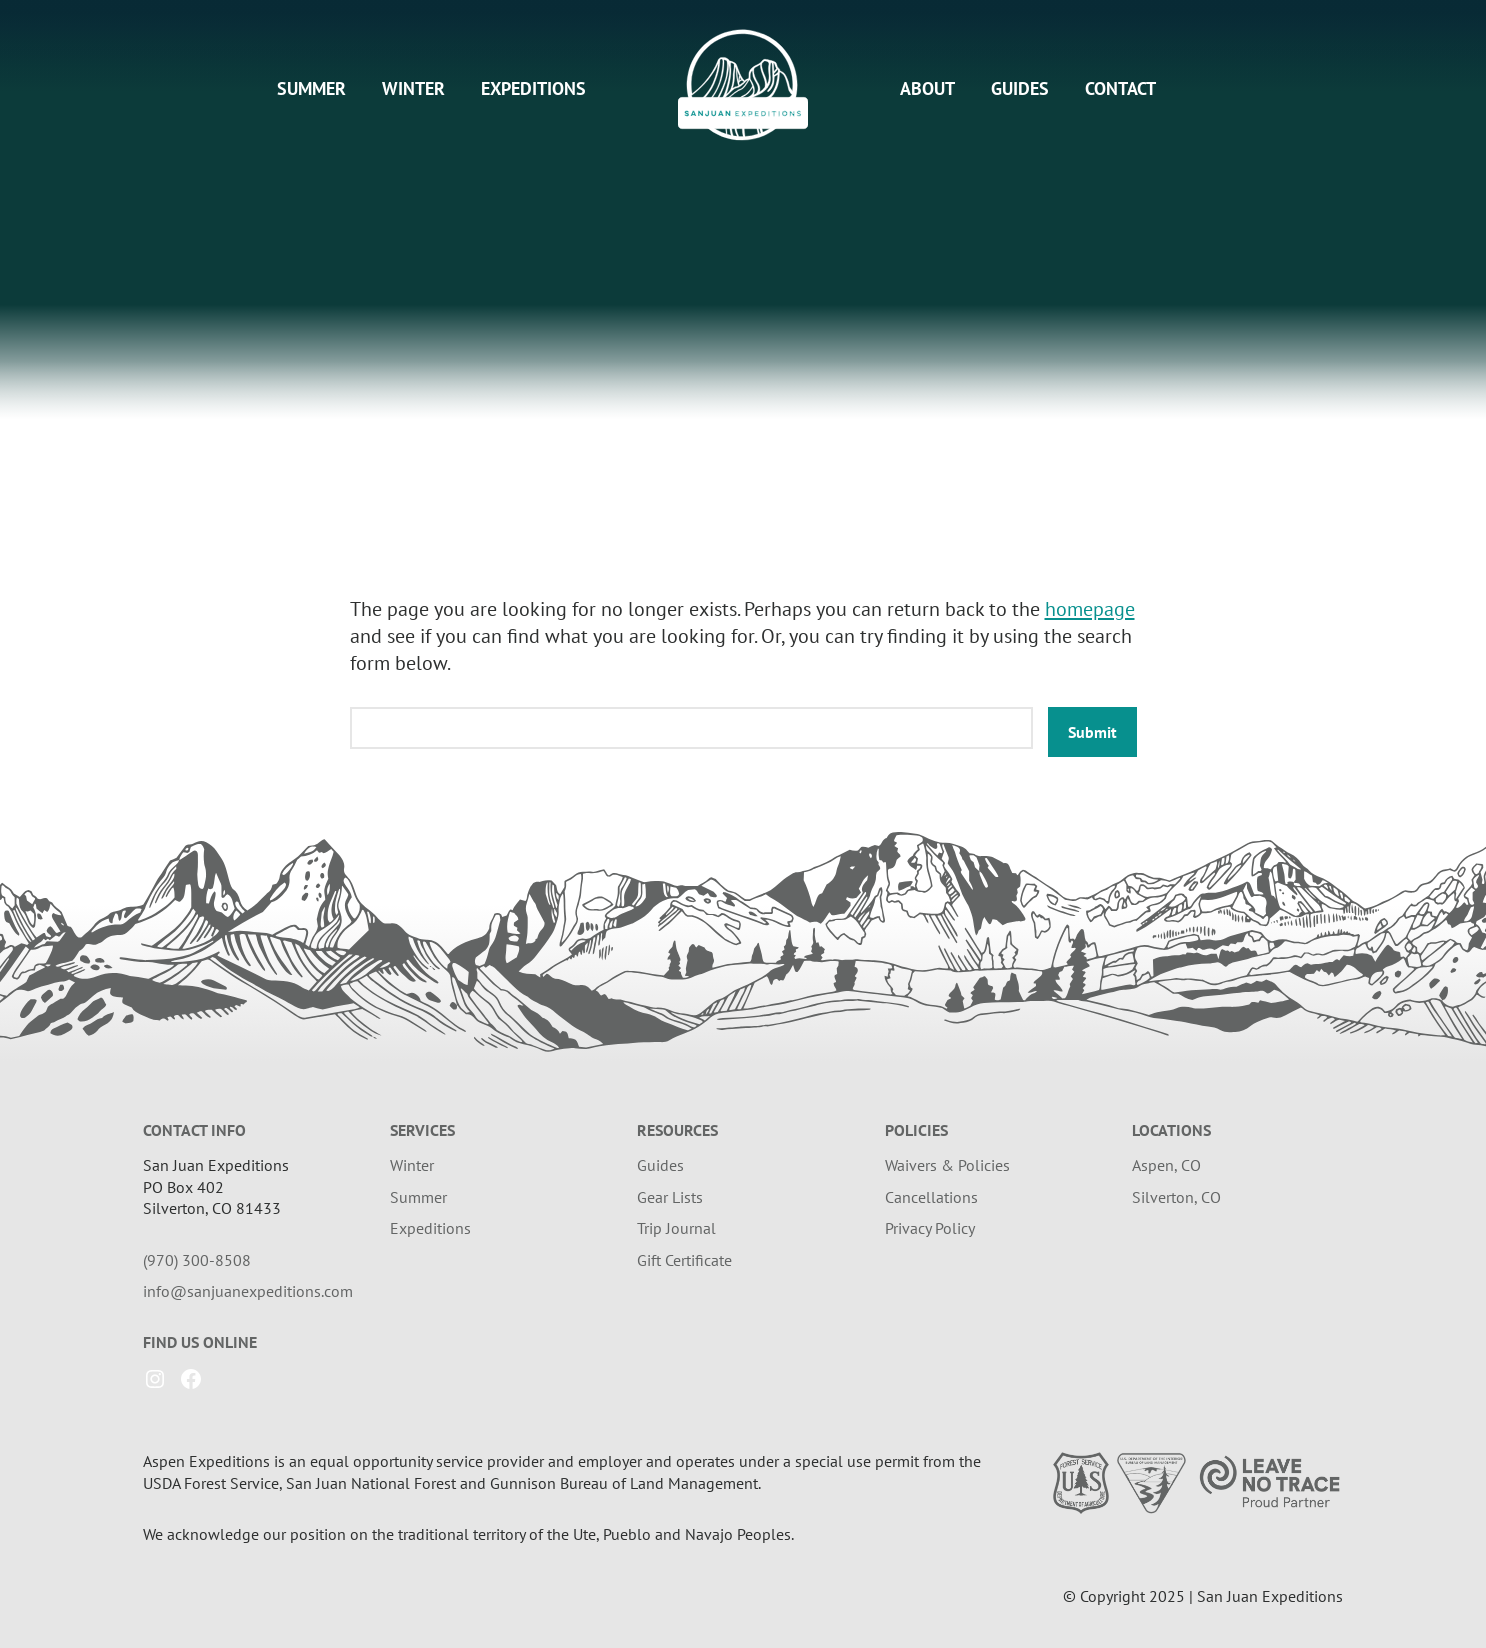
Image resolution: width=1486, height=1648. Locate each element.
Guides (1020, 88)
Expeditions (533, 88)
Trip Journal (676, 1228)
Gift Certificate (684, 1260)
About (927, 88)
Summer (311, 88)
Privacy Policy (930, 1228)
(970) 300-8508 (197, 1260)
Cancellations (931, 1197)
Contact (1120, 88)
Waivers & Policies (947, 1165)
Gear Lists (670, 1197)
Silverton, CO (1176, 1197)
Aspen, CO (1166, 1165)
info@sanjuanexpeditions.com (248, 1291)
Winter (413, 88)
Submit (1092, 732)
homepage (1090, 609)
